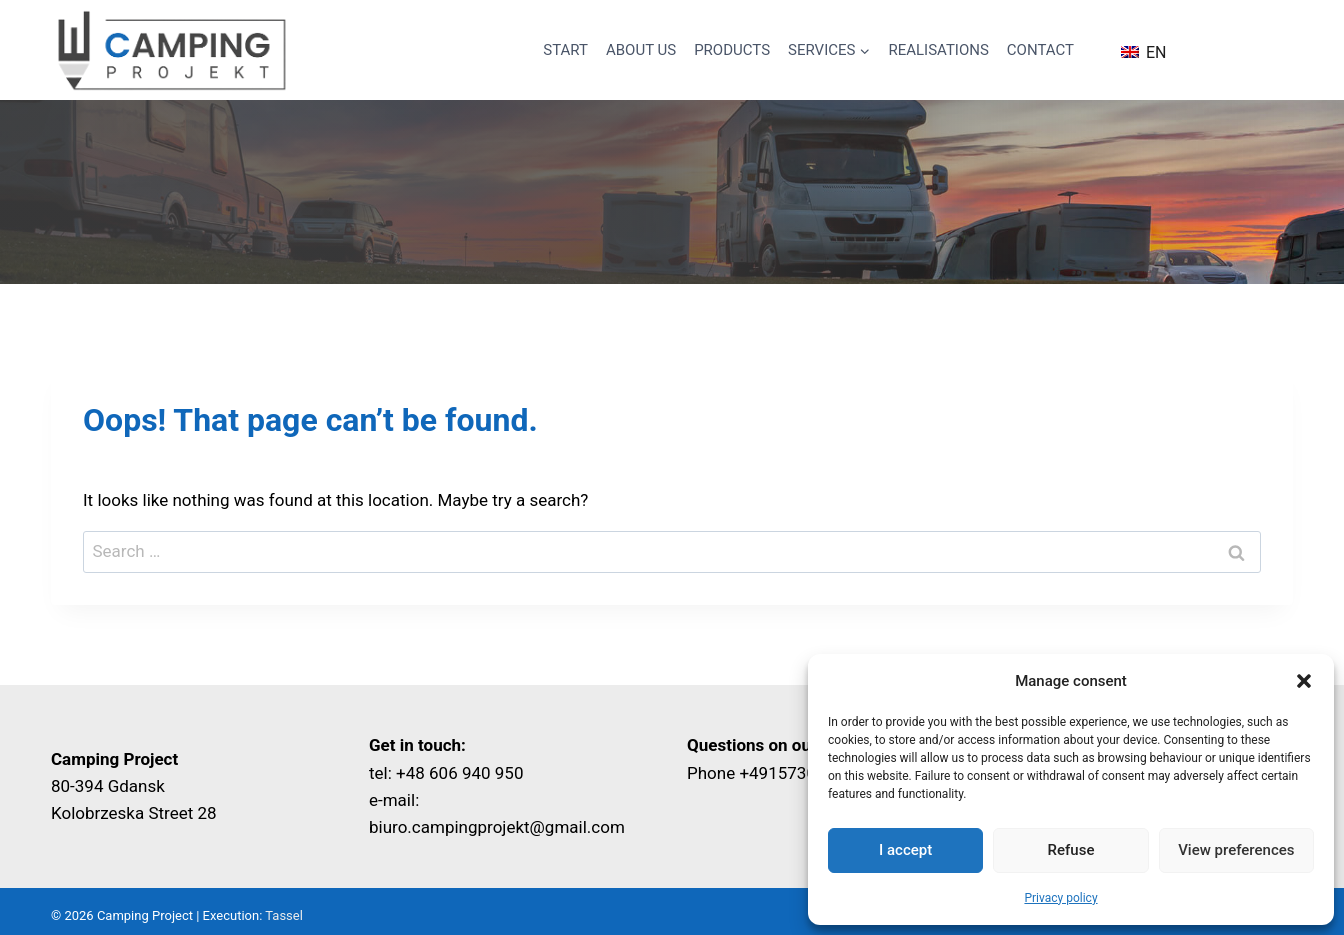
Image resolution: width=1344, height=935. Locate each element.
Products (732, 50)
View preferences (1236, 850)
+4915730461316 (806, 773)
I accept (905, 850)
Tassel (284, 915)
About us (641, 50)
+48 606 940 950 (459, 773)
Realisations (938, 50)
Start (565, 50)
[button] (1304, 681)
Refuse (1071, 850)
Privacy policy (1060, 898)
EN (1143, 52)
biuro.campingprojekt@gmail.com (497, 827)
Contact (1040, 50)
